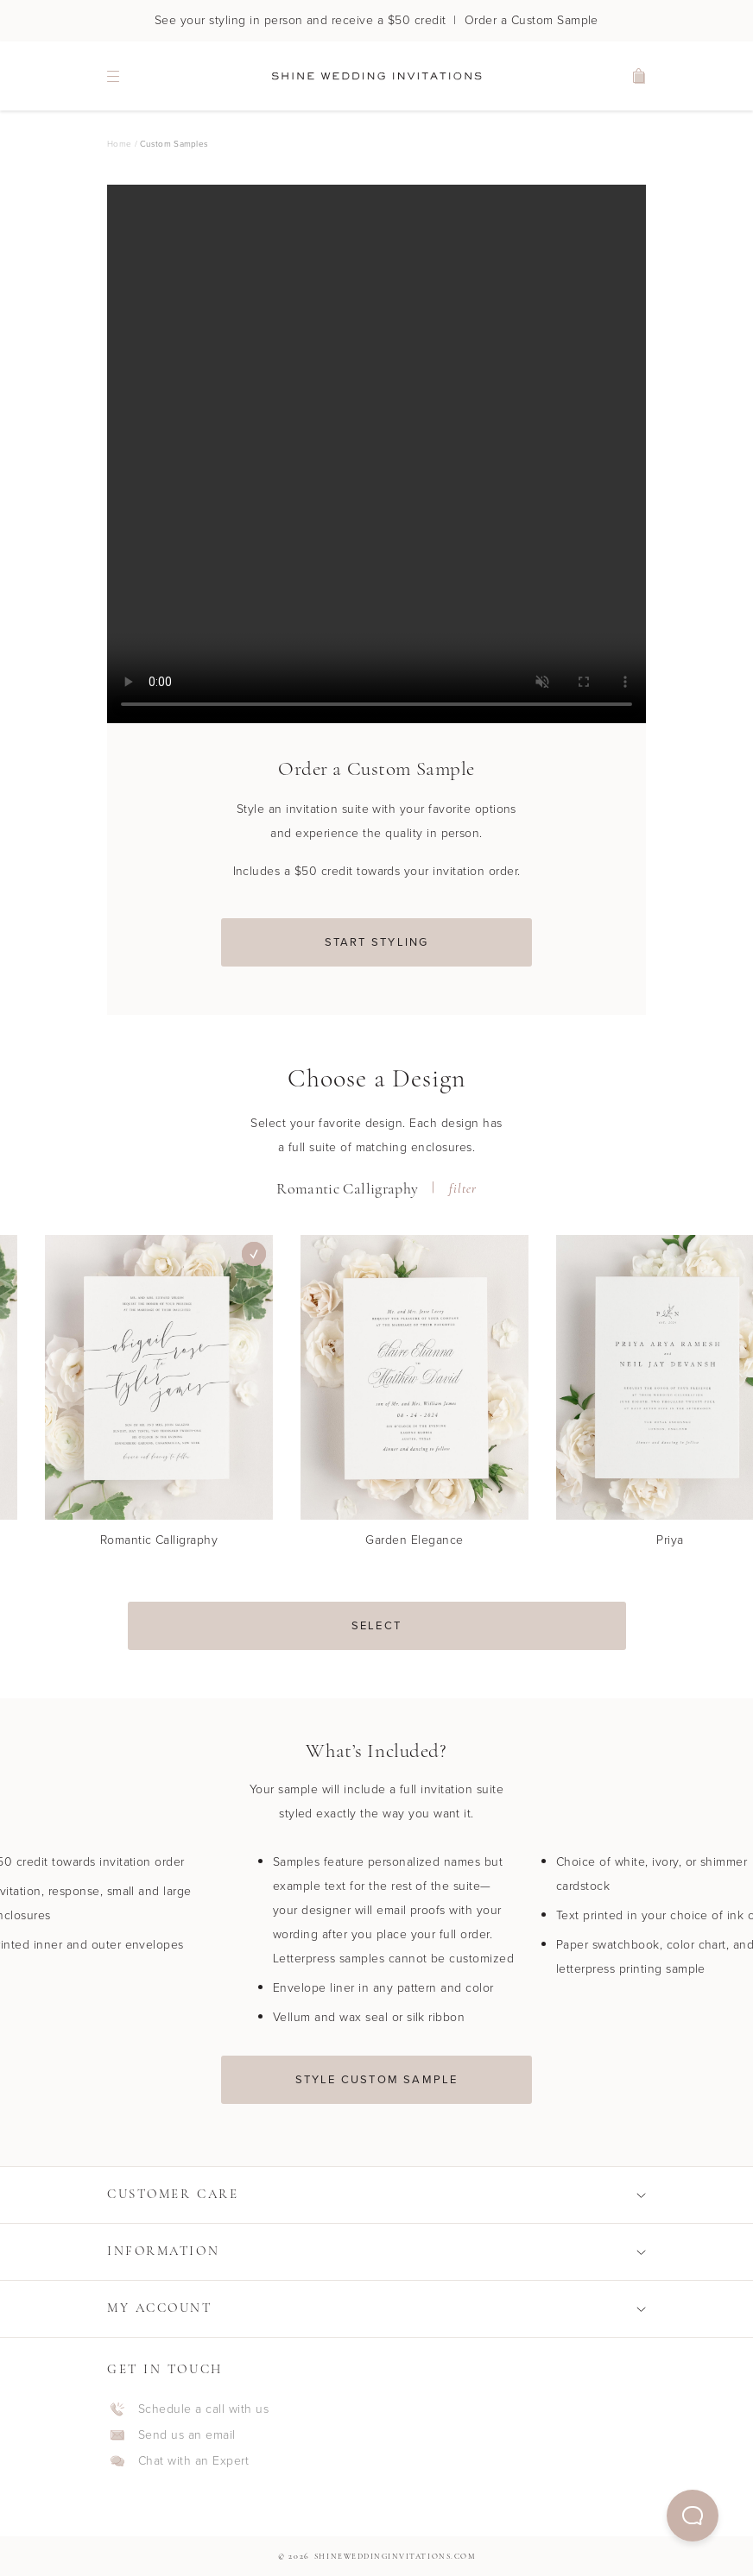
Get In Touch (165, 2370)
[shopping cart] (640, 76)
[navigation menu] (113, 76)
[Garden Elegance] (414, 1398)
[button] (692, 2515)
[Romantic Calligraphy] (159, 1398)
